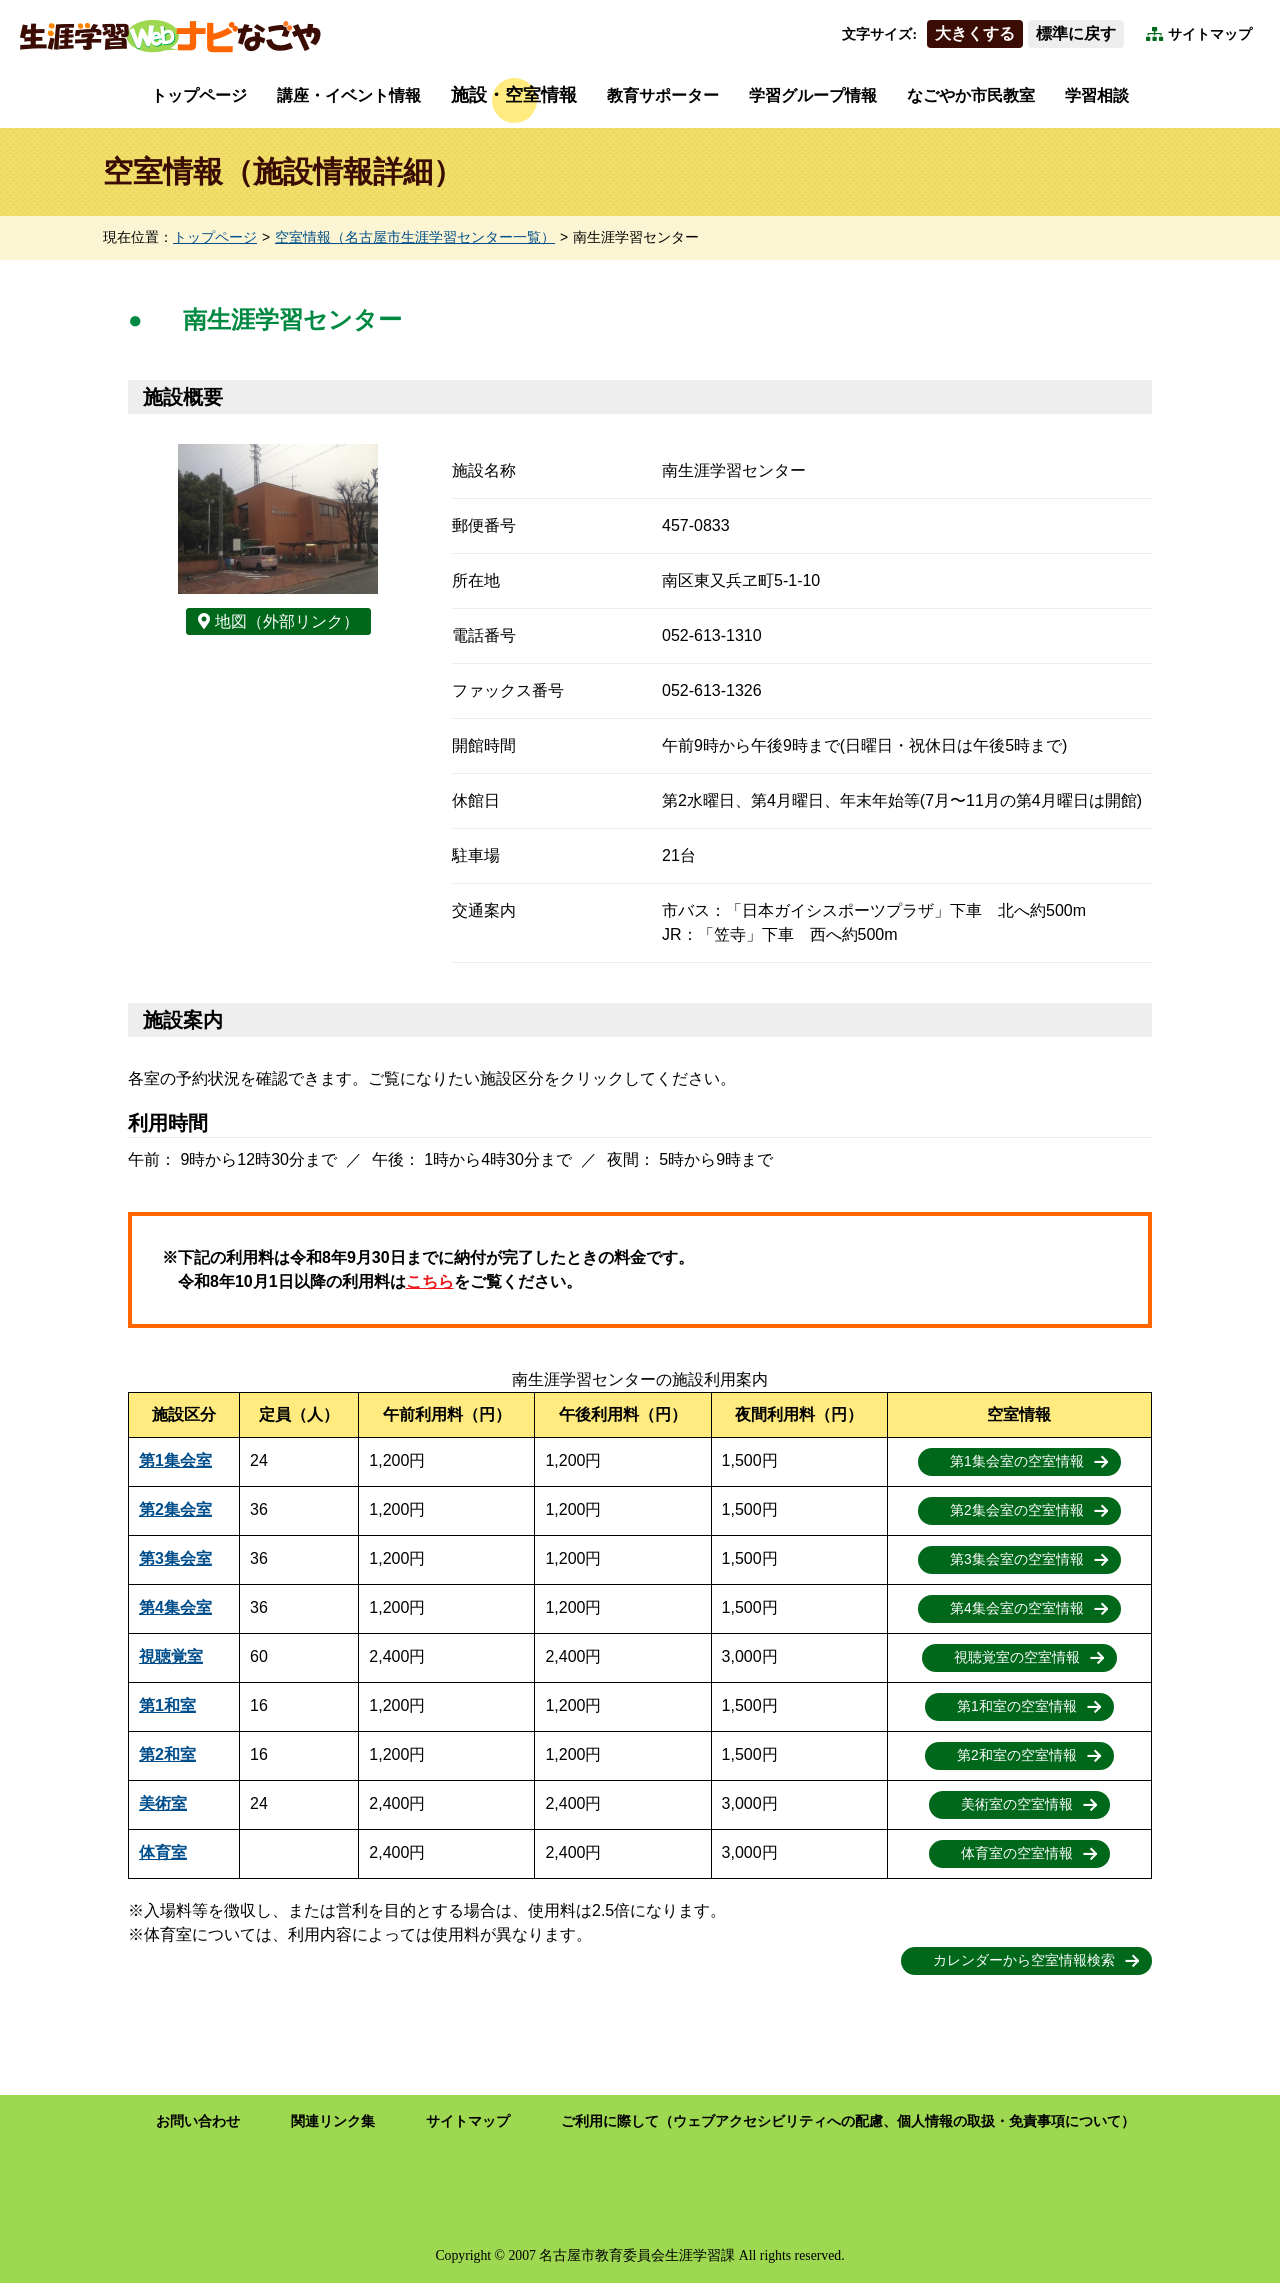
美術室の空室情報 (1017, 1804)
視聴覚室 (171, 1656)
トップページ (199, 95)
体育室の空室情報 (1017, 1853)
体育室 (163, 1852)
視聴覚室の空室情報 (1017, 1657)
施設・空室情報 (514, 95)
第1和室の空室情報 (1017, 1706)
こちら (430, 1281)
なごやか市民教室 (971, 95)
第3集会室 (175, 1558)
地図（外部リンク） (287, 621)
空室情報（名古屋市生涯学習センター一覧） (415, 237)
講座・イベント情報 (349, 95)
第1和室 (167, 1705)
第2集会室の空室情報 (1017, 1510)
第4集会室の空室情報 (1017, 1608)
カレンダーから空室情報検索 (1024, 1960)
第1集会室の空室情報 (1017, 1461)
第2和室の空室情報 (1017, 1755)
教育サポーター (663, 95)
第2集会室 (175, 1509)
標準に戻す (1076, 33)
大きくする (975, 33)
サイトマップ (1210, 34)
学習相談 (1097, 95)
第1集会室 (175, 1460)
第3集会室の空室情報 (1017, 1559)
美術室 (163, 1803)
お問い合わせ (198, 2121)
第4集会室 (175, 1607)
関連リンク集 (333, 2121)
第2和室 (167, 1754)
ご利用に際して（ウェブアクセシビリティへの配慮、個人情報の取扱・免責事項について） (848, 2121)
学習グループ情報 (813, 95)
